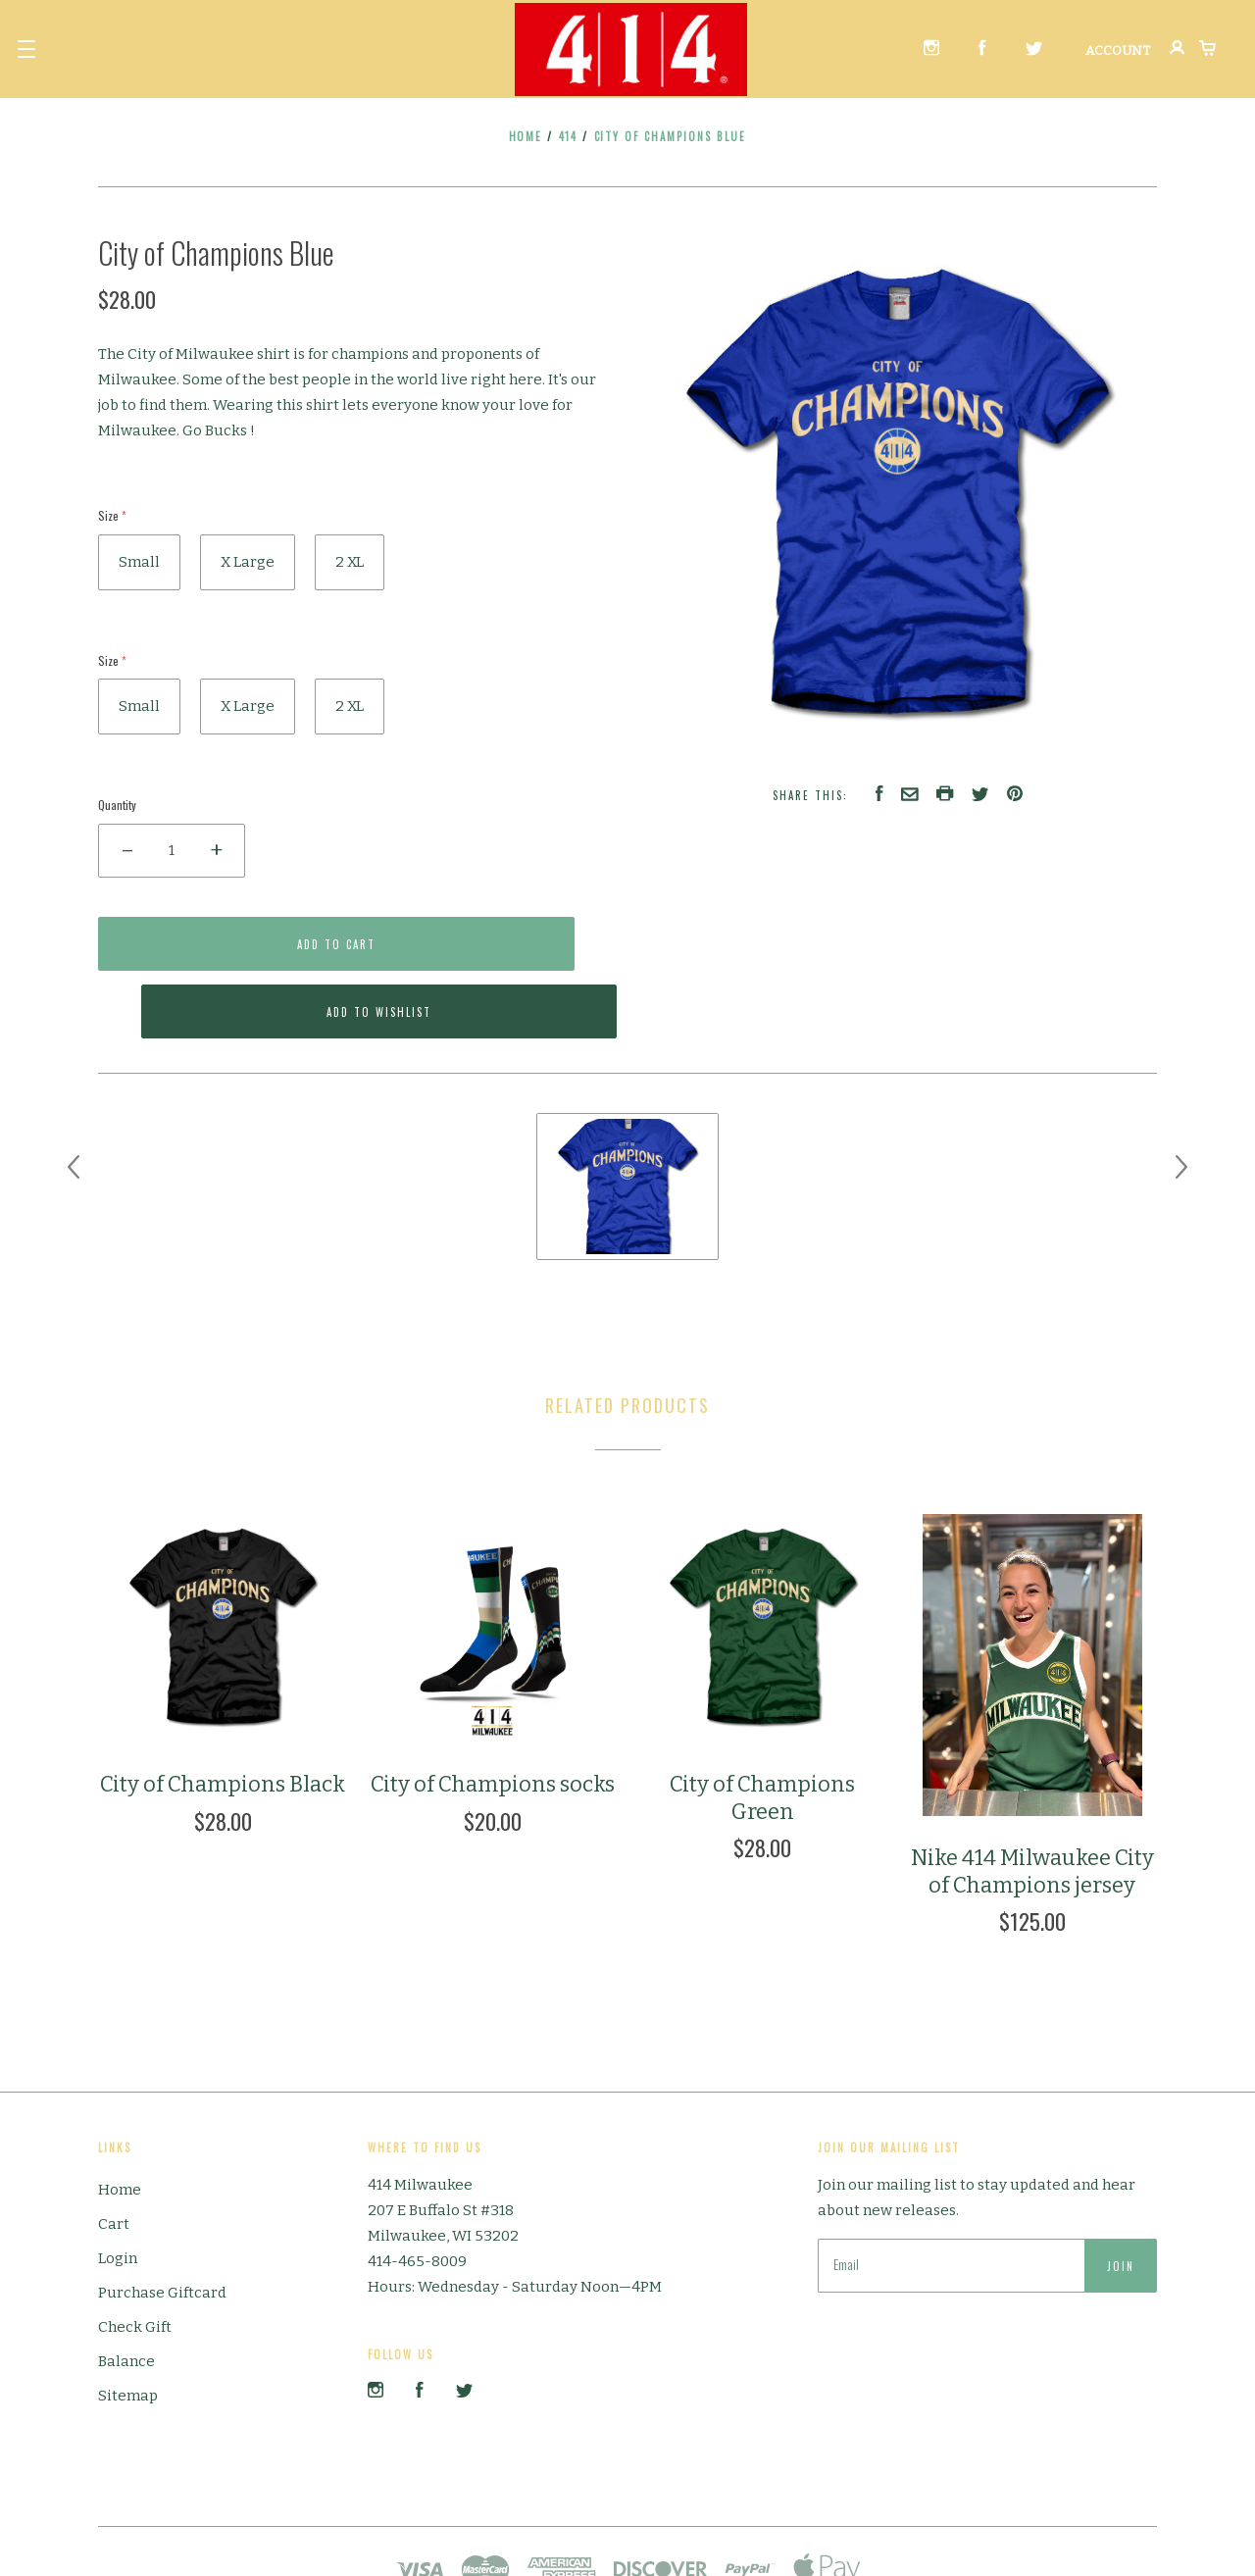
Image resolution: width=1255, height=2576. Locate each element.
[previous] (73, 1098)
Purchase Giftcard (162, 2224)
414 (568, 136)
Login (117, 2189)
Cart (113, 2155)
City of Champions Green (762, 1730)
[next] (1181, 1098)
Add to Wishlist (495, 944)
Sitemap (128, 2327)
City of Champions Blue (670, 136)
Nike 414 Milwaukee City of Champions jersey (1032, 1803)
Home (526, 136)
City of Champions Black (222, 1716)
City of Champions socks (493, 1716)
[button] (26, 49)
